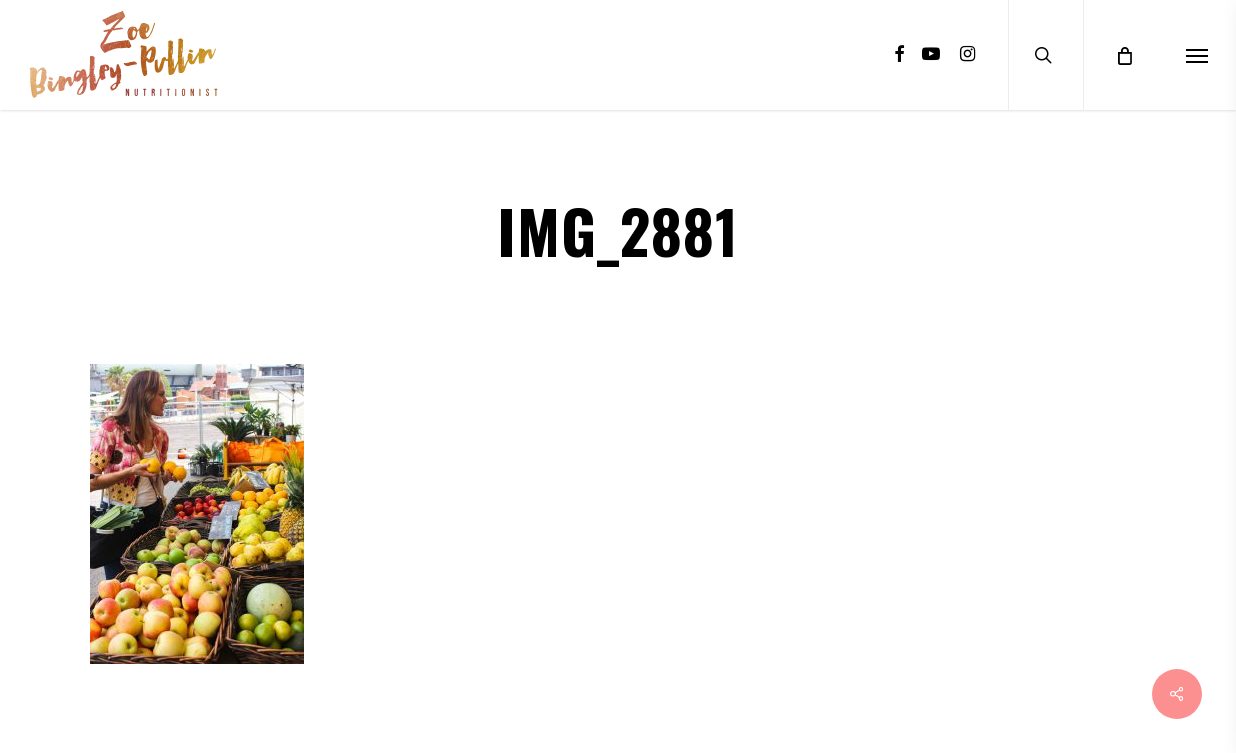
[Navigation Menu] (1197, 55)
